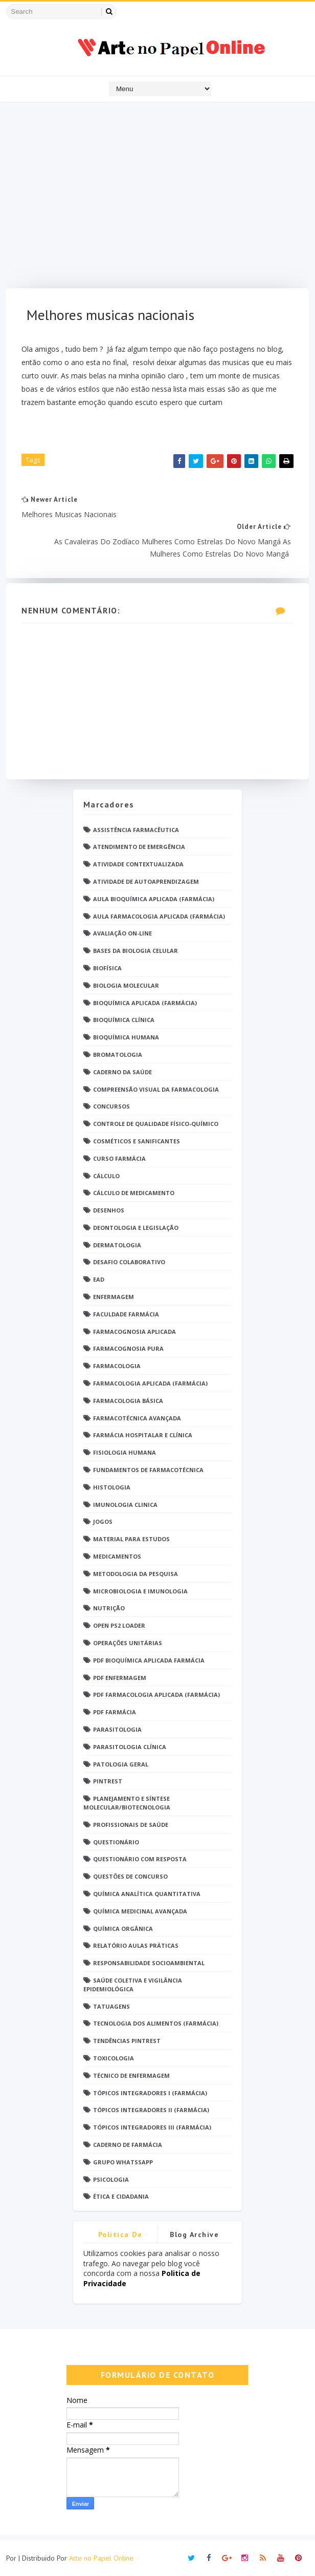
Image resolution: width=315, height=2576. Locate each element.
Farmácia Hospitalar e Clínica (142, 1435)
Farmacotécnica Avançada (137, 1418)
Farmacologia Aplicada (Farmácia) (150, 1383)
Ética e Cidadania (121, 2196)
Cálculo (106, 1176)
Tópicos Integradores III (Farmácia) (152, 2127)
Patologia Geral (120, 1764)
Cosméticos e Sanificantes (136, 1141)
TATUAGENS (111, 2006)
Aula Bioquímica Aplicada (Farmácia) (153, 899)
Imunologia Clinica (125, 1504)
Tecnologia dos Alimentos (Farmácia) (155, 2023)
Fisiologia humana (124, 1452)
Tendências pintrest (127, 2041)
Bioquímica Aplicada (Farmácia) (145, 1003)
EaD (98, 1279)
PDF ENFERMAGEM (119, 1677)
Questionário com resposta (140, 1859)
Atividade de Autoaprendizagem (146, 881)
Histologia (111, 1487)
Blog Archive (194, 2234)
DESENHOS (108, 1210)
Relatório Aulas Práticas (135, 1945)
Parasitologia (117, 1729)
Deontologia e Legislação (135, 1227)
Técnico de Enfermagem (131, 2075)
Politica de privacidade (120, 2236)
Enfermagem (113, 1297)
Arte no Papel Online (101, 2558)
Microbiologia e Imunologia (140, 1591)
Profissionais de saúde (130, 1824)
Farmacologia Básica (128, 1400)
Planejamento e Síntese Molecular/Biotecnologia (126, 1803)
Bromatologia (117, 1054)
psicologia (111, 2179)
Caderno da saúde (122, 1072)
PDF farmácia (114, 1712)
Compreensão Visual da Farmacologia (156, 1089)
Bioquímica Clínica (123, 1020)
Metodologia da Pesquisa (135, 1574)
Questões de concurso (130, 1876)
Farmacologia (117, 1366)
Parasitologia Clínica (129, 1747)
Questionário (116, 1842)
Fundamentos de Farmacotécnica (148, 1470)
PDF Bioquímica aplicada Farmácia (149, 1660)
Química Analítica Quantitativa (146, 1894)
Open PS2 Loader (119, 1625)
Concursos (111, 1106)
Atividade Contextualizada (138, 864)
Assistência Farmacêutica (136, 830)
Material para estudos (131, 1539)
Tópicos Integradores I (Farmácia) (150, 2093)
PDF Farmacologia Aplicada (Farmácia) (156, 1694)
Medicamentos (117, 1556)
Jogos (102, 1521)
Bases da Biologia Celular (135, 950)
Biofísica (107, 968)
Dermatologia (117, 1245)
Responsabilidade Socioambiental (149, 1963)
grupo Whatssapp (123, 2162)
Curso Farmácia (119, 1158)
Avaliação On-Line (122, 933)
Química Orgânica (123, 1928)
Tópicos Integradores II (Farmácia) (151, 2110)
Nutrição (109, 1608)
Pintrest (107, 1781)
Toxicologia (113, 2058)
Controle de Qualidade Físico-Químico (155, 1123)
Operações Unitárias (127, 1643)
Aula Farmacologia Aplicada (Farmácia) (159, 916)
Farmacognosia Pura (128, 1348)
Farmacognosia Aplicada (134, 1331)
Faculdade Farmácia (126, 1314)
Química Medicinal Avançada (140, 1911)
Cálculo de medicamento (133, 1193)
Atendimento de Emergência (139, 846)
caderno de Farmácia (127, 2144)
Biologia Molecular (126, 985)
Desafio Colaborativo (129, 1262)
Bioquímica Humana (126, 1037)
